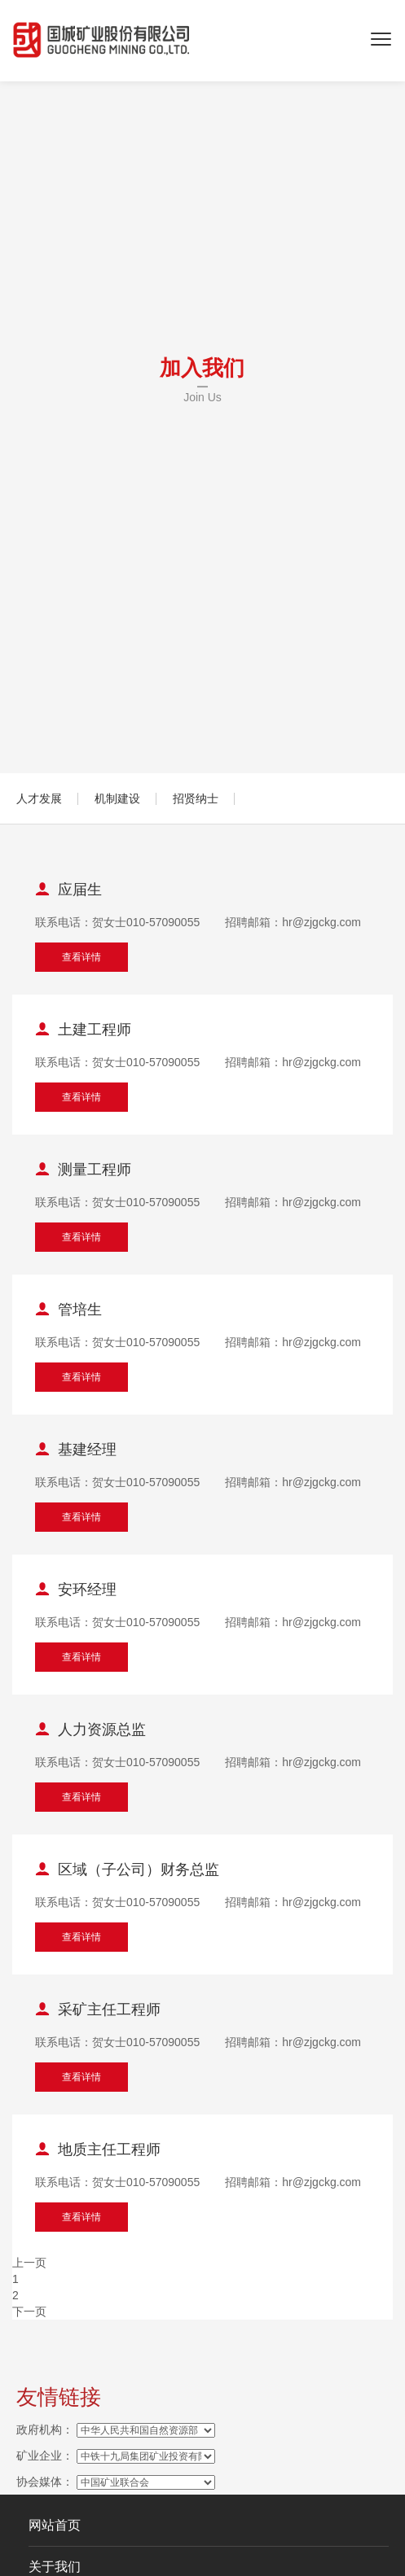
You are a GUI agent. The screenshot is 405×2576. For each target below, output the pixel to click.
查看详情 (81, 957)
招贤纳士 (195, 798)
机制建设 (117, 798)
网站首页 (55, 2525)
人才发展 (39, 798)
